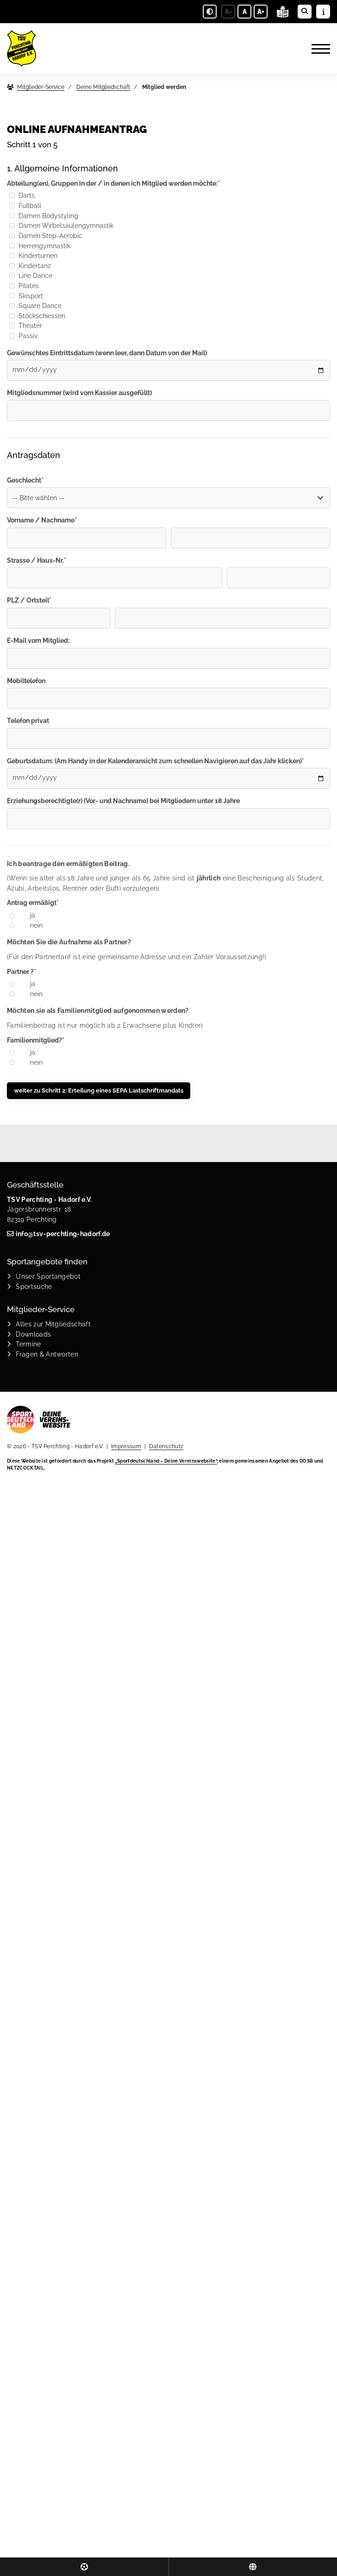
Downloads (33, 1334)
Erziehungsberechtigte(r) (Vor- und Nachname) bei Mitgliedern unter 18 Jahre (123, 800)
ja (32, 915)
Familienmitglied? (35, 1040)
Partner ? (21, 971)
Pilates (24, 285)
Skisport (26, 296)
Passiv (23, 335)
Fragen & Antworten (47, 1354)
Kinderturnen (33, 255)
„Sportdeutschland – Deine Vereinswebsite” (166, 1461)
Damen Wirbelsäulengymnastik (61, 225)
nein (36, 925)
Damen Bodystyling (43, 216)
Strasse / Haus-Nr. (36, 560)
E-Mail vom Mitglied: (38, 640)
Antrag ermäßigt (33, 902)
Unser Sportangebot (48, 1276)
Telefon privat (28, 720)
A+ (260, 11)
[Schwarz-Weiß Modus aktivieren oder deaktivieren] (210, 12)
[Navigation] (317, 49)
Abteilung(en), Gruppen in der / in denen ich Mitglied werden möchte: (113, 183)
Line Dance (30, 275)
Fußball (25, 205)
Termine (28, 1344)
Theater (25, 325)
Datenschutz (166, 1446)
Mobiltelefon (26, 681)
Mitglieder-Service (40, 87)
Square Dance (35, 305)
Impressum (126, 1446)
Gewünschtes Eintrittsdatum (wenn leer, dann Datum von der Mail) (107, 353)
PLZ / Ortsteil (29, 600)
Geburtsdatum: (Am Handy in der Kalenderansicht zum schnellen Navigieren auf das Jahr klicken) (155, 761)
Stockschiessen (37, 316)
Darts (22, 195)
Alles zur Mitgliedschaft (53, 1324)
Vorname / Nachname (42, 520)
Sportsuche (34, 1286)
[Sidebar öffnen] (323, 12)
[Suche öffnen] (305, 12)
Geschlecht (25, 480)
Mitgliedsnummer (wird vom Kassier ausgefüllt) (79, 392)
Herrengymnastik (39, 246)
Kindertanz (30, 266)
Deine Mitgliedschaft (103, 87)
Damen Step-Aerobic (45, 235)
